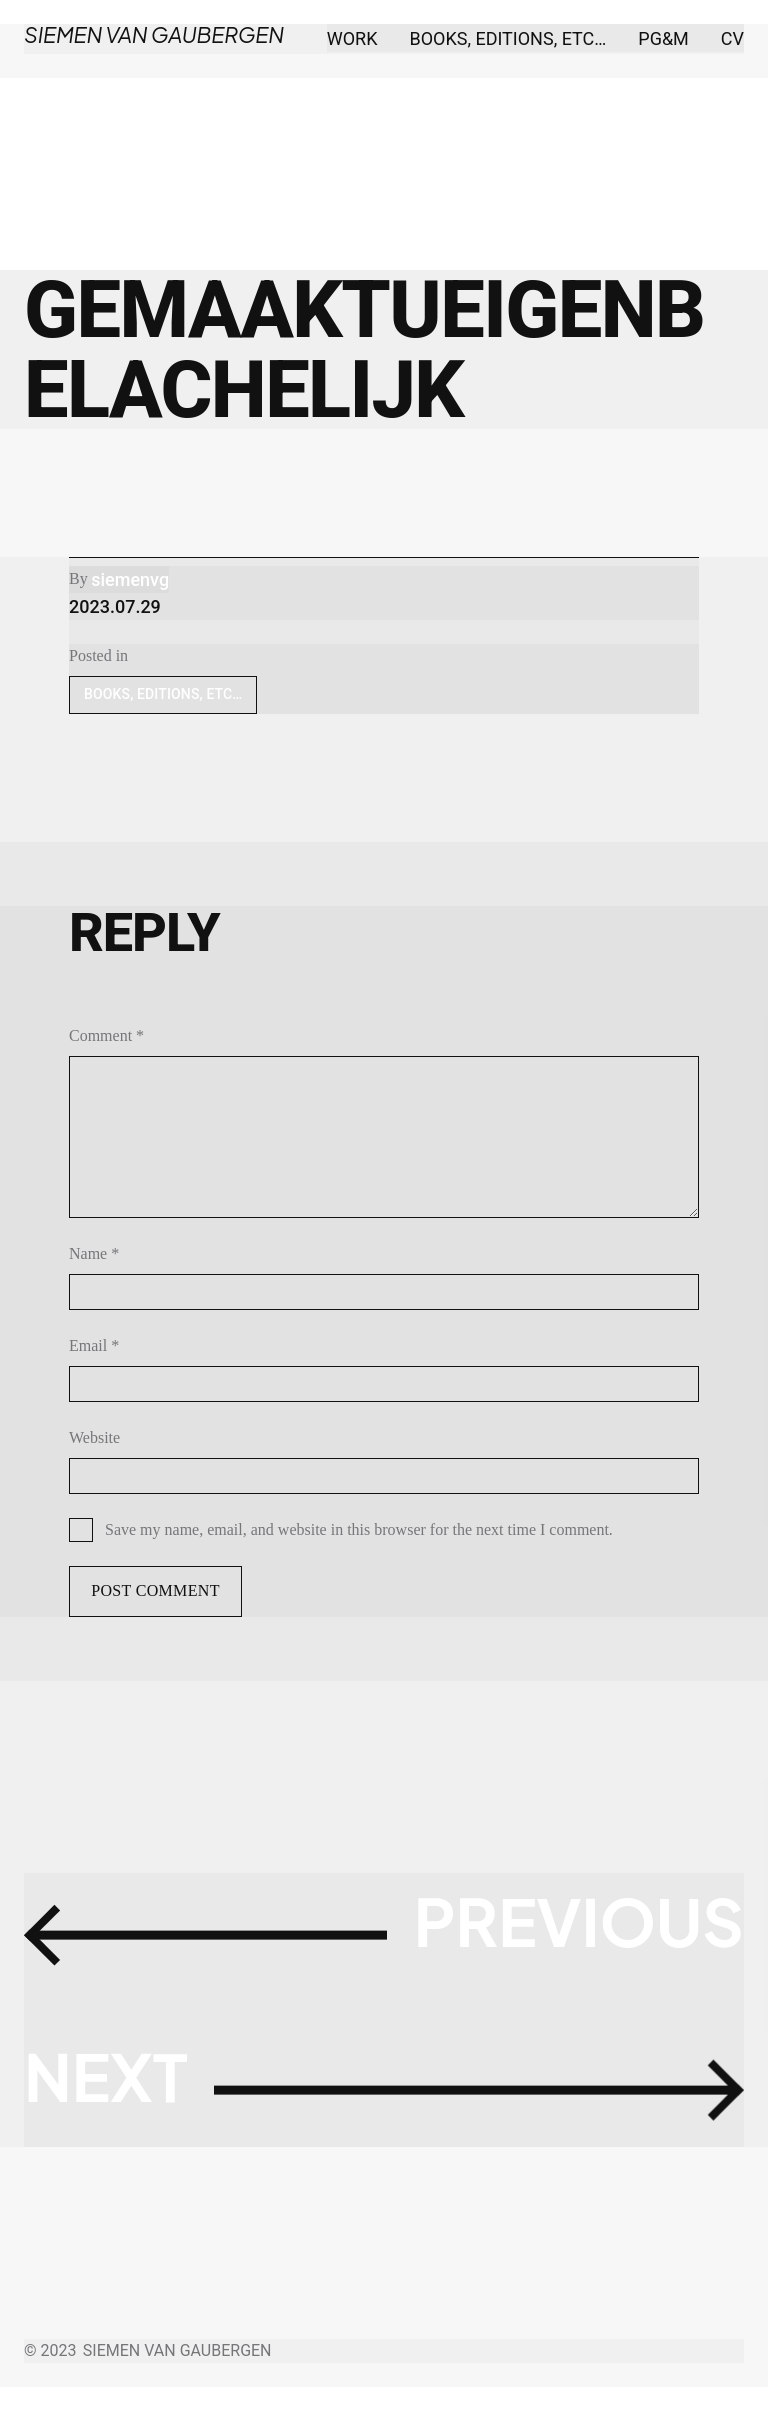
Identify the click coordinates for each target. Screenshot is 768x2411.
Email (94, 1345)
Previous (555, 1932)
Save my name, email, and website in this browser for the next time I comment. (359, 1529)
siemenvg (130, 579)
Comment (106, 1035)
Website (94, 1437)
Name (94, 1253)
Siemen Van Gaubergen (147, 34)
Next (124, 2087)
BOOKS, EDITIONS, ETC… (163, 694)
